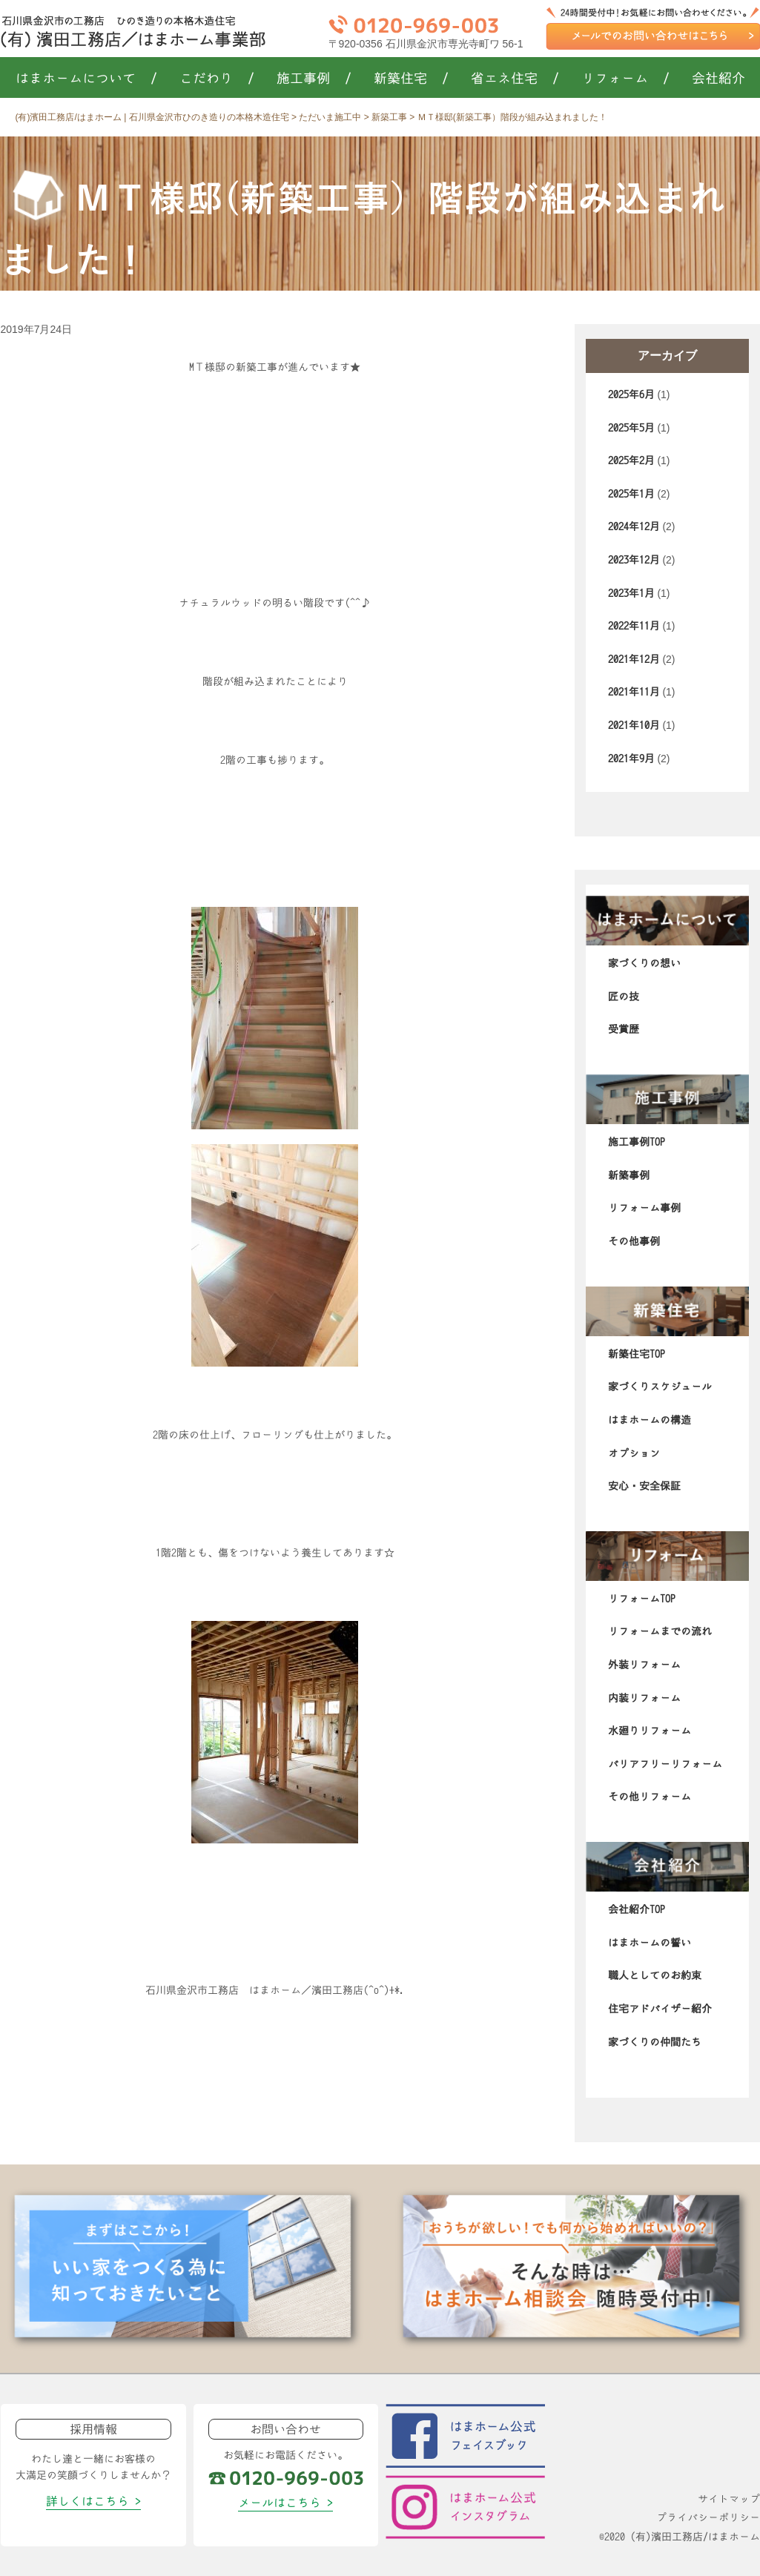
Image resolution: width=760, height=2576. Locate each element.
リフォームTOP (641, 1599)
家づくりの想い (644, 963)
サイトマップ (729, 2499)
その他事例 (634, 1241)
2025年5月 (631, 428)
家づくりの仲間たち (654, 2042)
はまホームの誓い (649, 1943)
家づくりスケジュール (660, 1386)
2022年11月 (634, 626)
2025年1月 (631, 494)
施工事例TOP (636, 1142)
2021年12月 (634, 659)
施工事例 (314, 78)
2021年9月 (631, 758)
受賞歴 (623, 1029)
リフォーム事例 (644, 1208)
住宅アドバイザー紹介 (660, 2009)
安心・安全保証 (644, 1486)
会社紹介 (718, 78)
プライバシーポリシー (708, 2517)
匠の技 (623, 996)
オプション (634, 1453)
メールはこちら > (285, 2503)
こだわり (216, 78)
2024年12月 (634, 526)
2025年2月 (631, 460)
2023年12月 (634, 560)
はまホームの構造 (649, 1420)
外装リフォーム (644, 1664)
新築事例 (629, 1175)
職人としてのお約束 (654, 1975)
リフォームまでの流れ (660, 1631)
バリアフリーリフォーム (665, 1764)
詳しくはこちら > (93, 2501)
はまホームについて (86, 78)
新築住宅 (411, 78)
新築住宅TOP (636, 1354)
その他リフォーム (649, 1796)
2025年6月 (631, 394)
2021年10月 (634, 725)
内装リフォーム (644, 1698)
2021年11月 (634, 692)
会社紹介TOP (636, 1909)
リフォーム (625, 78)
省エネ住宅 (515, 78)
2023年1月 (631, 593)
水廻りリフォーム (649, 1730)
